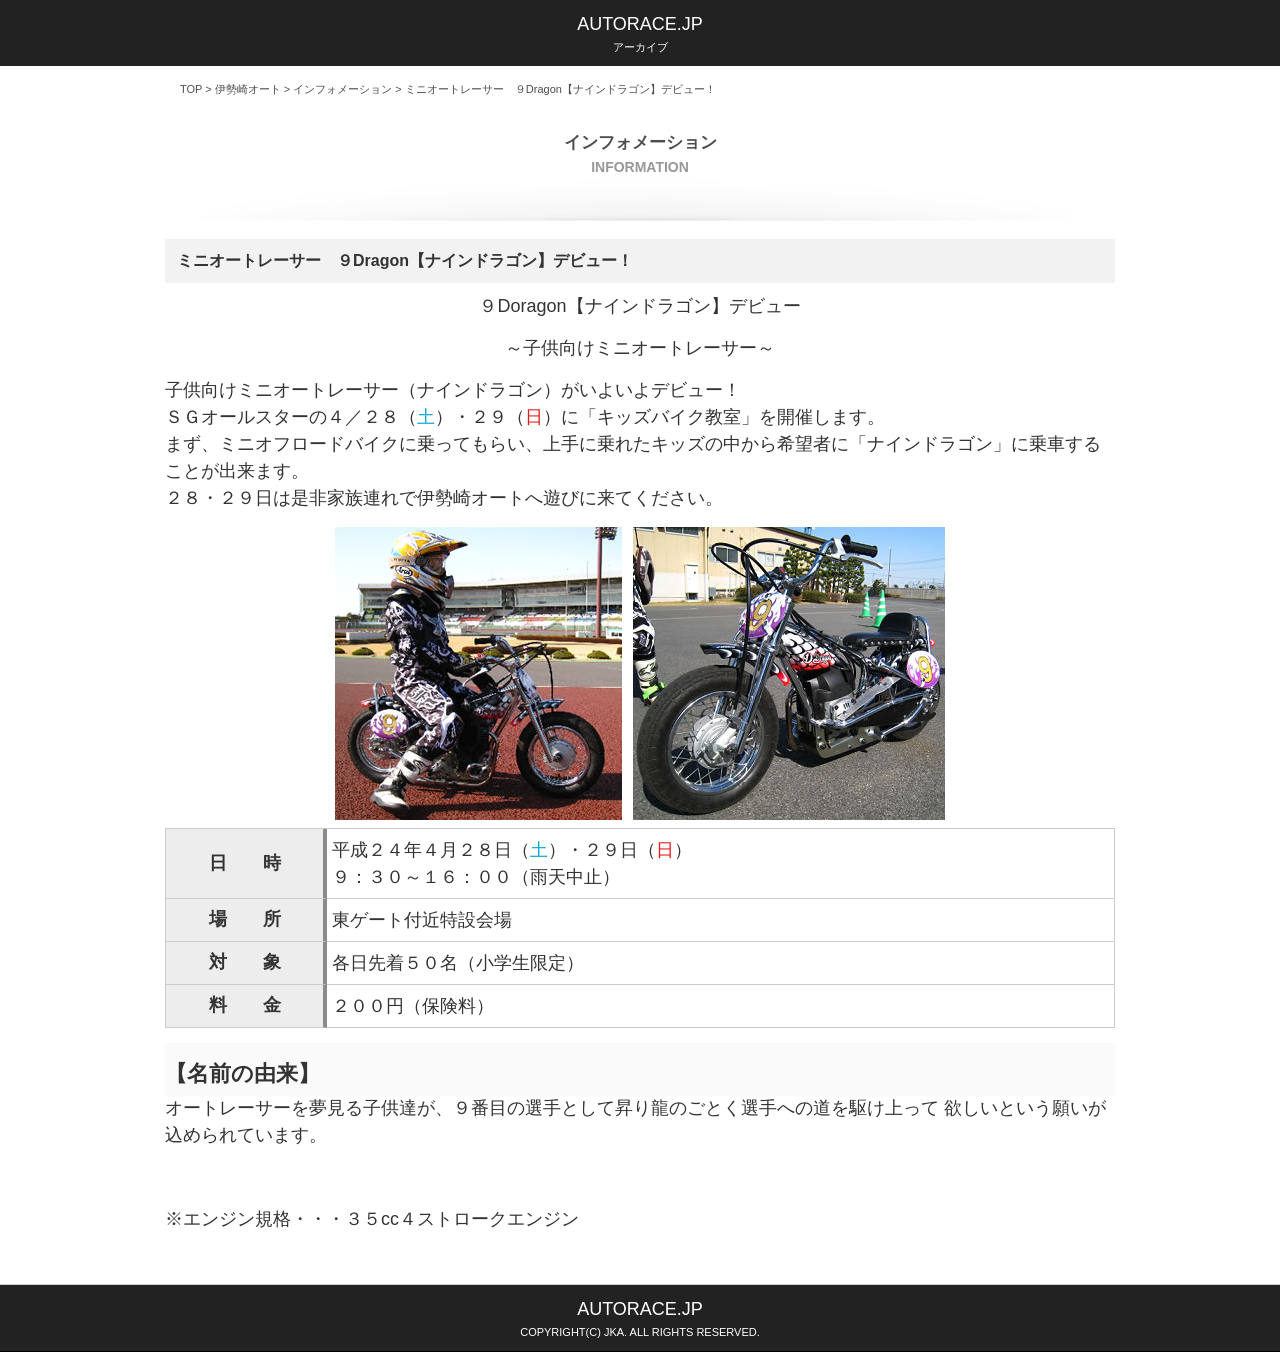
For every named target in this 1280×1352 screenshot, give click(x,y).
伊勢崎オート (248, 89)
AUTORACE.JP (640, 24)
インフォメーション (342, 89)
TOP (191, 89)
